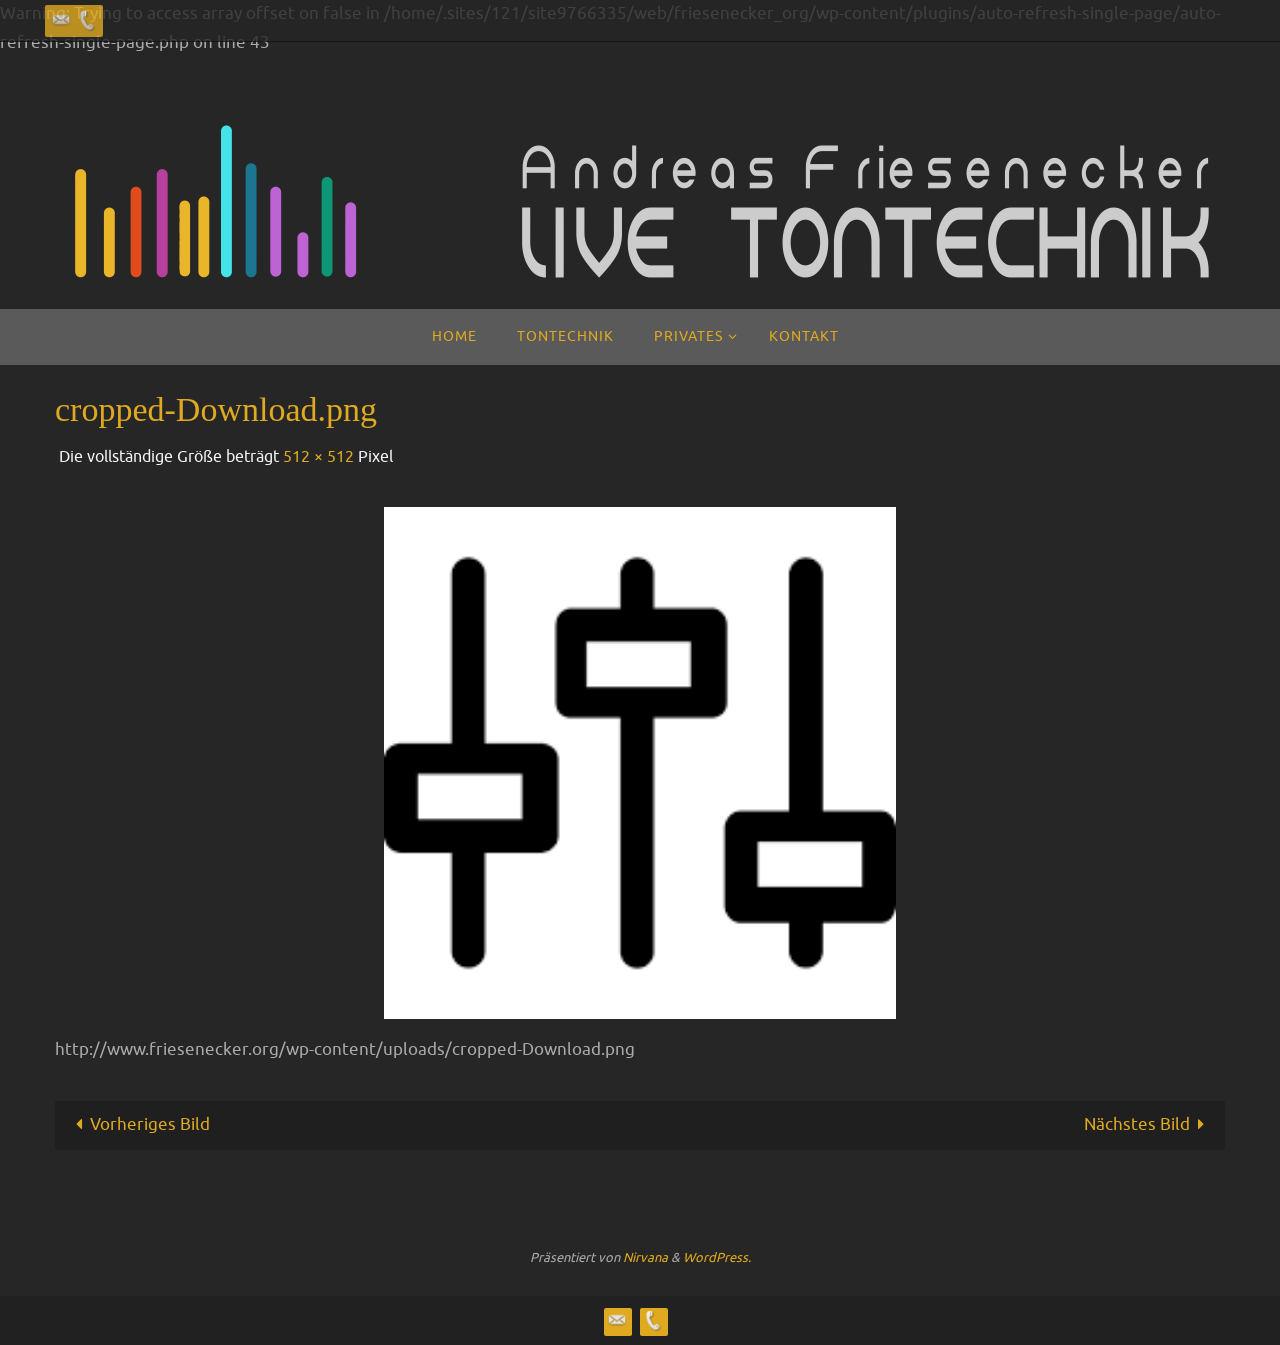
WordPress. (717, 1257)
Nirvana (645, 1257)
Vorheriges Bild (139, 1124)
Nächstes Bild (1149, 1124)
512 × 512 (318, 457)
